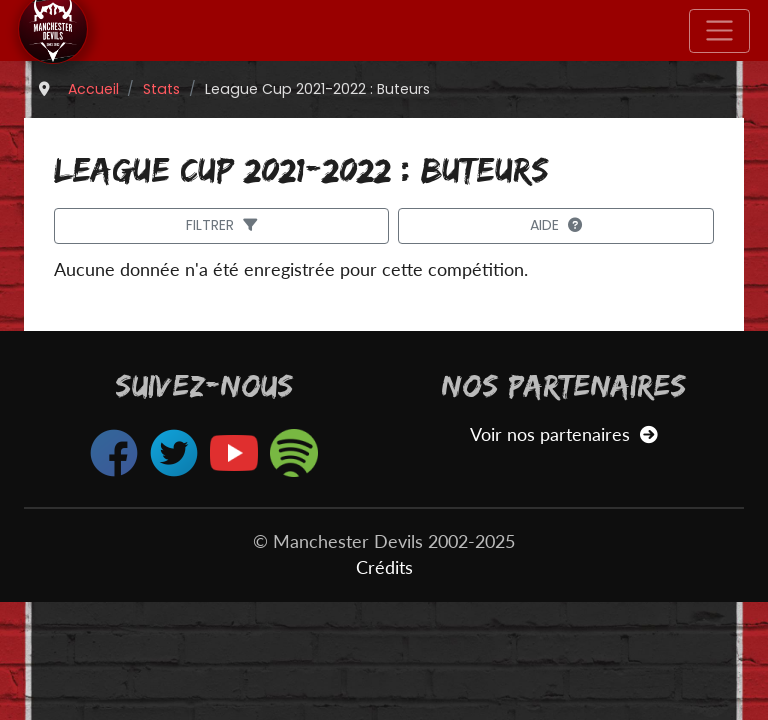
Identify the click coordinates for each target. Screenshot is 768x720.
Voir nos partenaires (563, 434)
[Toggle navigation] (719, 31)
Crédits (384, 567)
